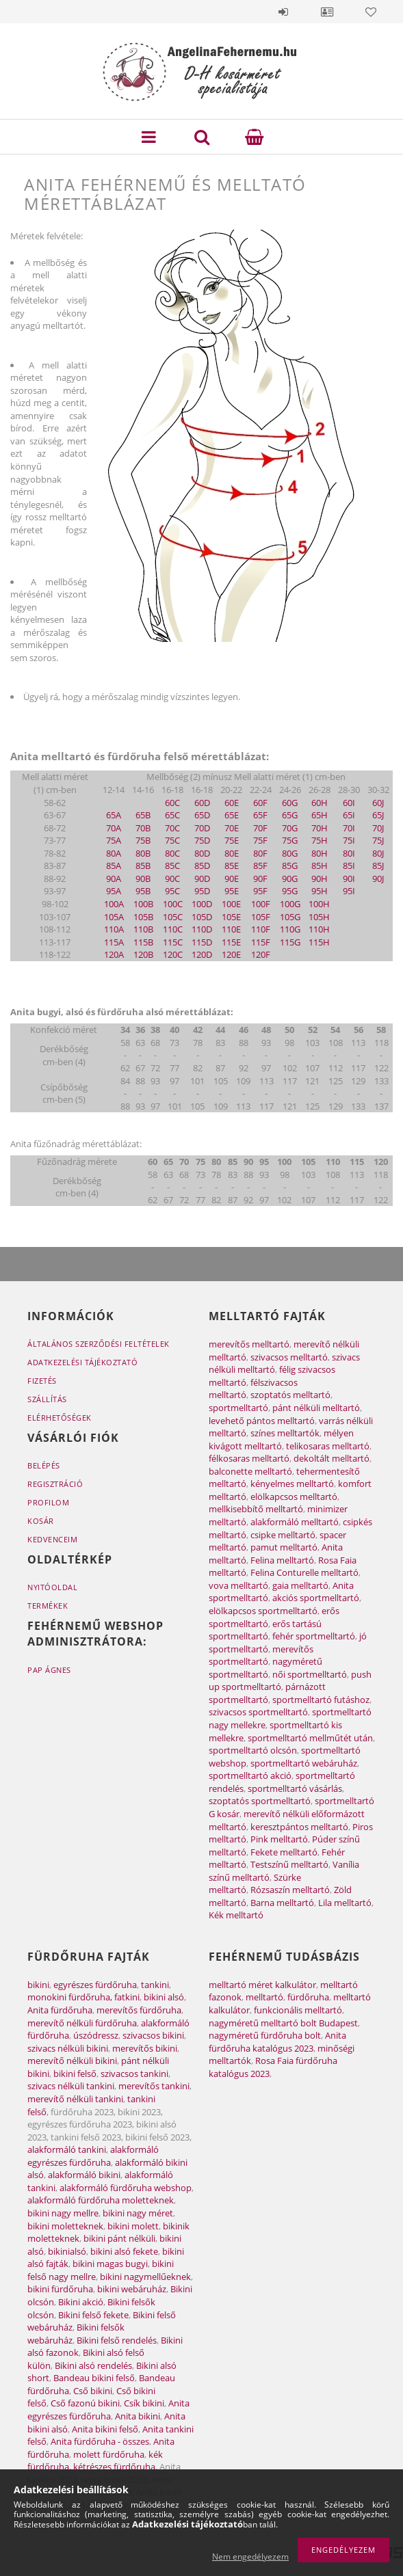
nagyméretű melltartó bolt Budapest (283, 2023)
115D (202, 942)
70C (172, 828)
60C (172, 802)
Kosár (40, 1521)
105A (114, 917)
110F (260, 929)
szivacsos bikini (153, 2035)
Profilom (48, 1502)
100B (143, 904)
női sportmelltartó (309, 1674)
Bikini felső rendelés (117, 2340)
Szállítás (47, 1399)
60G (290, 802)
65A (113, 815)
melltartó (264, 1997)
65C (172, 815)
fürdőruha (308, 1997)
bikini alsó (164, 1997)
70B (143, 828)
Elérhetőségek (59, 1417)
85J (378, 865)
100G (290, 904)
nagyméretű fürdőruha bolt (265, 2035)
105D (202, 917)
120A (114, 954)
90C (172, 878)
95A (113, 891)
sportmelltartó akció (250, 1775)
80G (290, 853)
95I (349, 891)
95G (290, 891)
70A (113, 828)
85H (319, 865)
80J (378, 853)
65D (202, 815)
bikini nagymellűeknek (145, 2276)
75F (260, 840)
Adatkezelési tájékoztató (82, 1362)
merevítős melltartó (249, 1344)
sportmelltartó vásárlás (295, 1788)
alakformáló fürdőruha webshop (126, 2188)
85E (231, 865)
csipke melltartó (282, 1535)
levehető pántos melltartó (262, 1420)
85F (260, 865)
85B (143, 865)
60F (260, 802)
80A (113, 853)
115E (231, 942)
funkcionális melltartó (298, 2010)
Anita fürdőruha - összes (100, 2441)
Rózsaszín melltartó (290, 1889)
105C (173, 917)
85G (290, 865)
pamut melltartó (283, 1547)
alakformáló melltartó (294, 1522)
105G (290, 917)
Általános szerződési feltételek (98, 1344)
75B (143, 840)
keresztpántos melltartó (299, 1827)
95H (319, 891)
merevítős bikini (144, 2048)
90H (319, 878)
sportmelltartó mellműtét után (310, 1738)
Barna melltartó (282, 1902)
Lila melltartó (345, 1902)
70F (260, 828)
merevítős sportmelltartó (261, 1655)
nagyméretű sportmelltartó (265, 1667)
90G (290, 878)
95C (172, 891)
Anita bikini (137, 2416)
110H (319, 929)
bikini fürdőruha (60, 2289)
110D (202, 929)
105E (231, 917)
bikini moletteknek (65, 2226)
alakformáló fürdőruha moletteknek (100, 2200)
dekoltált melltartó (331, 1458)
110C (173, 929)
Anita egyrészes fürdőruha (108, 2409)
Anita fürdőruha (59, 2010)
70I (349, 828)
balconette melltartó (250, 1471)
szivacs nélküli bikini (67, 2048)
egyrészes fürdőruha (95, 1984)
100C (173, 904)
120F (260, 954)
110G (290, 929)
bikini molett (133, 2226)
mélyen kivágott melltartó (281, 1439)
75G (290, 840)
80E (231, 853)
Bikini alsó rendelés (93, 2365)
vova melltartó (238, 1585)
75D (202, 840)
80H (319, 853)
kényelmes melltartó (292, 1483)
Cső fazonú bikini (85, 2403)
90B (143, 878)
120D (202, 954)
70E (231, 828)
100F (260, 904)
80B (143, 853)
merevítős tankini (154, 2086)
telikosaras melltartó (327, 1446)
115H (319, 942)
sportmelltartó (238, 1407)
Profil (327, 11)
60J (378, 802)
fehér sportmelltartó (313, 1636)
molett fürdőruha (108, 2454)
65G (290, 815)
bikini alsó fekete (124, 2251)
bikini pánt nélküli (119, 2238)
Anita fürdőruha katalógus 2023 (277, 2041)
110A (114, 929)
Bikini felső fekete (93, 2315)
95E (231, 891)
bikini (38, 1984)
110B (143, 929)
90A (113, 878)
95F (260, 891)
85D (202, 865)
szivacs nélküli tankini (70, 2086)
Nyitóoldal (52, 1587)
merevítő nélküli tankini (75, 2099)
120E (231, 954)
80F (260, 853)
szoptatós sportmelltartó (260, 1801)
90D (202, 878)
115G (290, 942)
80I (349, 853)
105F (260, 917)
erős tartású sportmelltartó (265, 1630)
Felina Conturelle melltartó (304, 1572)
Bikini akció (80, 2302)
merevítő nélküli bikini (72, 2060)
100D (202, 904)
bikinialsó (67, 2251)
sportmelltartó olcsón (253, 1750)
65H (319, 815)
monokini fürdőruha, (69, 1997)
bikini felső (74, 2073)
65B (143, 815)
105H (319, 917)
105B (143, 917)
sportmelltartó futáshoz (320, 1699)
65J (378, 815)
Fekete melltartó (283, 1852)
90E (231, 878)
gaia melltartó (300, 1585)
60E (231, 802)
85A (113, 865)
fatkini (127, 1997)
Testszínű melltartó (289, 1864)
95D (202, 891)
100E (231, 904)
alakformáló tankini (66, 2149)
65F (260, 815)
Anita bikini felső (105, 2429)
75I (349, 840)
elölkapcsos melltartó (293, 1496)
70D (202, 828)
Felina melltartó (282, 1560)
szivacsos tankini (134, 2073)
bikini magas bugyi (110, 2263)
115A (114, 942)
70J (378, 828)
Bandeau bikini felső (94, 2378)
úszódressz (95, 2035)
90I (349, 878)
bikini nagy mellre (63, 2213)
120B (143, 954)
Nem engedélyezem (250, 2556)
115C (173, 942)
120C (173, 954)
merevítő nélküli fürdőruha (82, 2023)
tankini (155, 1984)
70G (290, 828)
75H (319, 840)
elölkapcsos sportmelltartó (263, 1611)
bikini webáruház (131, 2289)
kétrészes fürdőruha (114, 2466)
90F (260, 878)
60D (202, 802)
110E (231, 929)
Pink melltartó (279, 1839)
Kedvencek (370, 11)
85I (349, 865)
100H (319, 904)
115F (260, 942)
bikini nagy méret (138, 2213)
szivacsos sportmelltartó (258, 1712)
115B (143, 942)
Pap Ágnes (49, 1670)
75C (172, 840)
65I (349, 815)
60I (349, 802)
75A (113, 840)
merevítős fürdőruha (138, 2010)
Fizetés (42, 1381)
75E (231, 840)
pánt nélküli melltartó (316, 1407)
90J (378, 878)
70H (319, 828)
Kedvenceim (52, 1539)
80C (172, 853)
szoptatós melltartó (290, 1394)
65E (231, 815)
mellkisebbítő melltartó (256, 1509)
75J (378, 840)
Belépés (283, 11)
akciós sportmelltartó (315, 1598)
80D (202, 853)
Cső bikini (92, 2391)
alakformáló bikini (84, 2175)
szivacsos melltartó (289, 1357)
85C (172, 865)
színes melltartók (285, 1433)
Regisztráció (55, 1484)
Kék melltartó (236, 1915)
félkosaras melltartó (249, 1458)
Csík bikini (144, 2403)
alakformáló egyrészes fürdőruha (93, 2156)
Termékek (47, 1605)
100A (114, 904)
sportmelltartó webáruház (303, 1763)
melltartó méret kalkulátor (262, 1984)
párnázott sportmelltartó (267, 1693)
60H (319, 802)
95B (143, 891)
